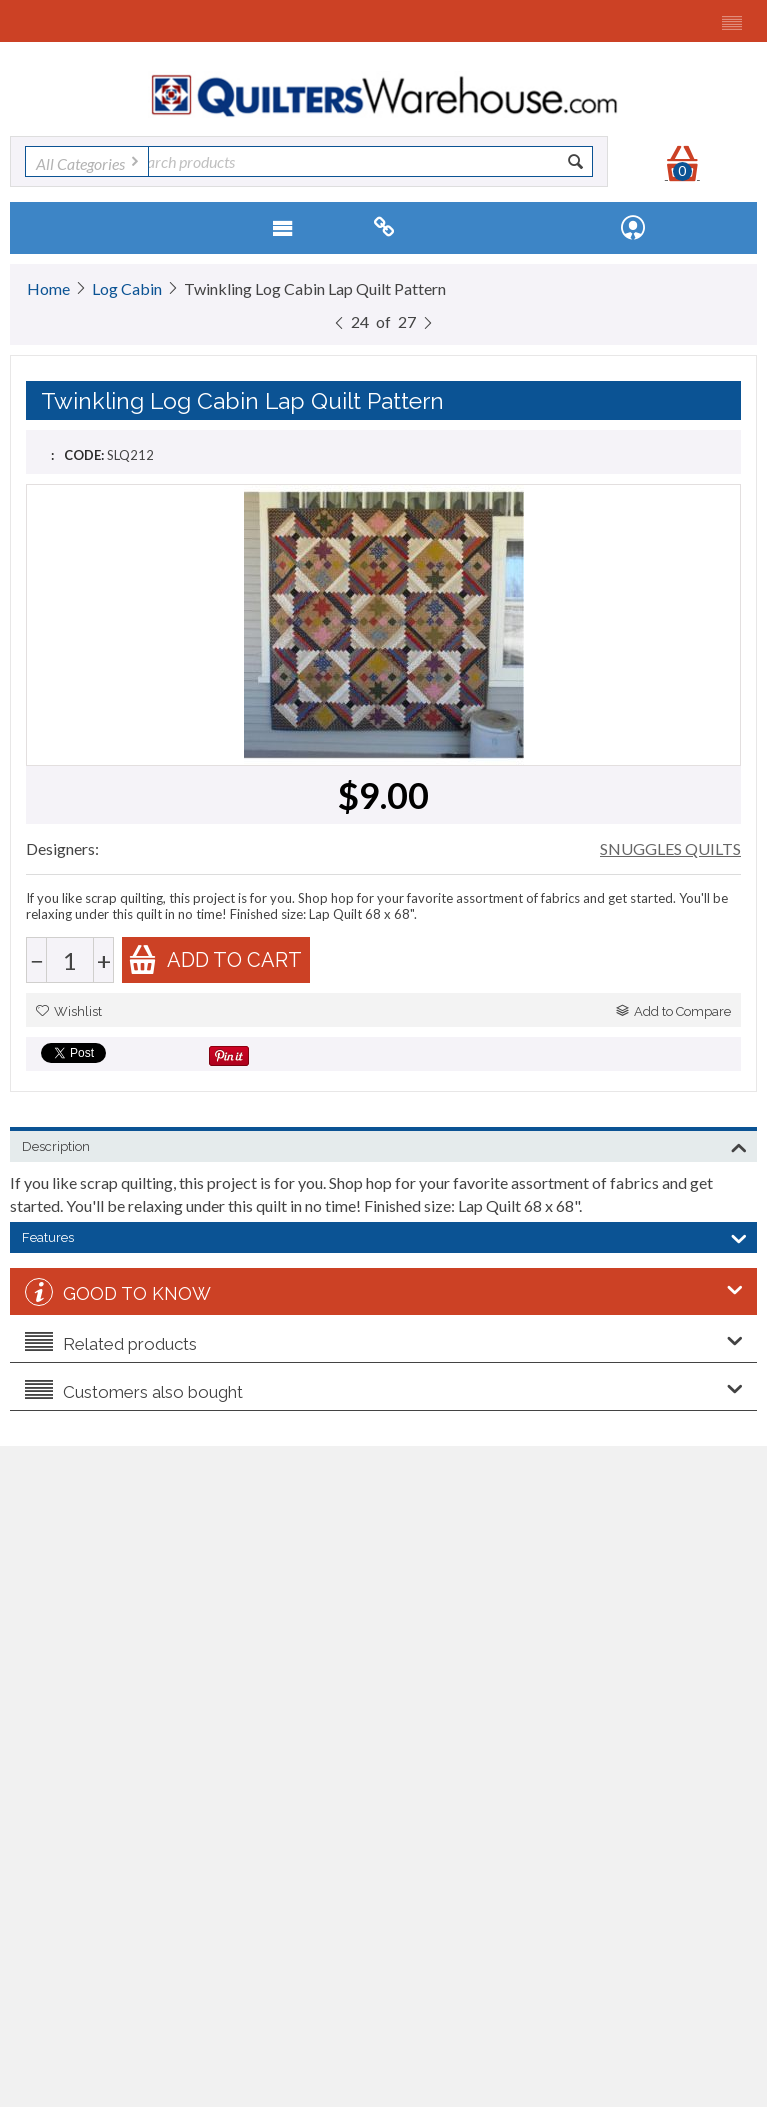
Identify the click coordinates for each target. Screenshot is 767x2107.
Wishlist (69, 1011)
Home (48, 288)
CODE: (84, 455)
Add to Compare (673, 1011)
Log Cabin (127, 288)
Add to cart (215, 959)
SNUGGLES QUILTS (670, 848)
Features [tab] (384, 1236)
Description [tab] (384, 1145)
